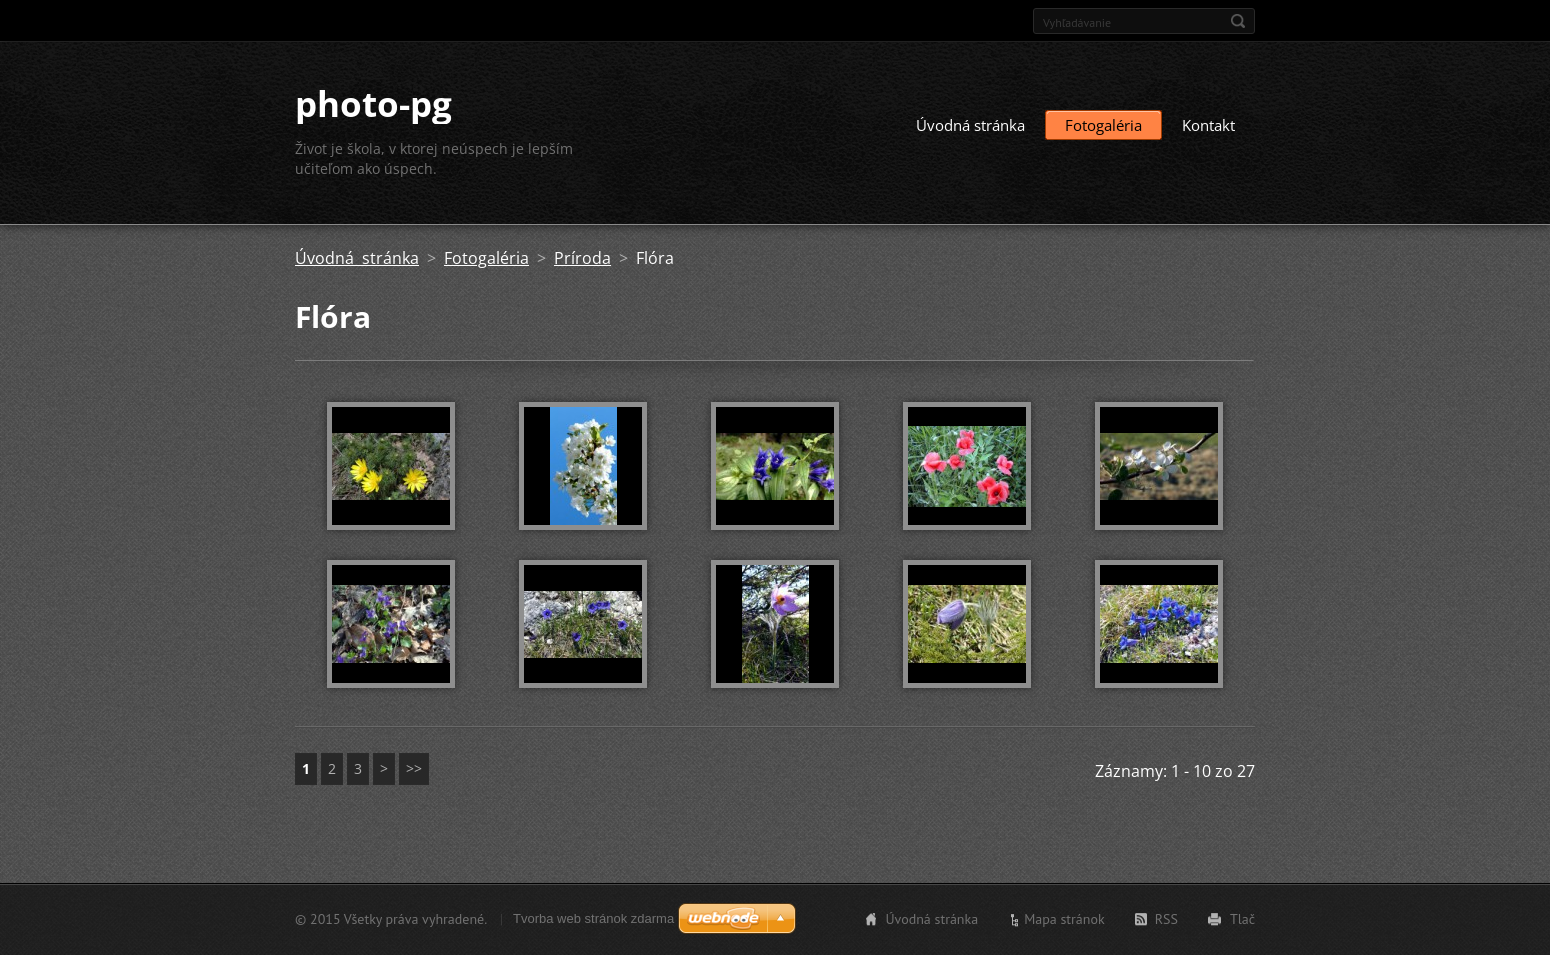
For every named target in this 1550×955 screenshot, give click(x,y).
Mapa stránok (1064, 919)
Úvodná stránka (970, 125)
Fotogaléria (1103, 125)
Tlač (1242, 919)
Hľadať (1238, 21)
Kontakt (1208, 125)
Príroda (582, 258)
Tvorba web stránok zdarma (593, 918)
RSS (1166, 919)
